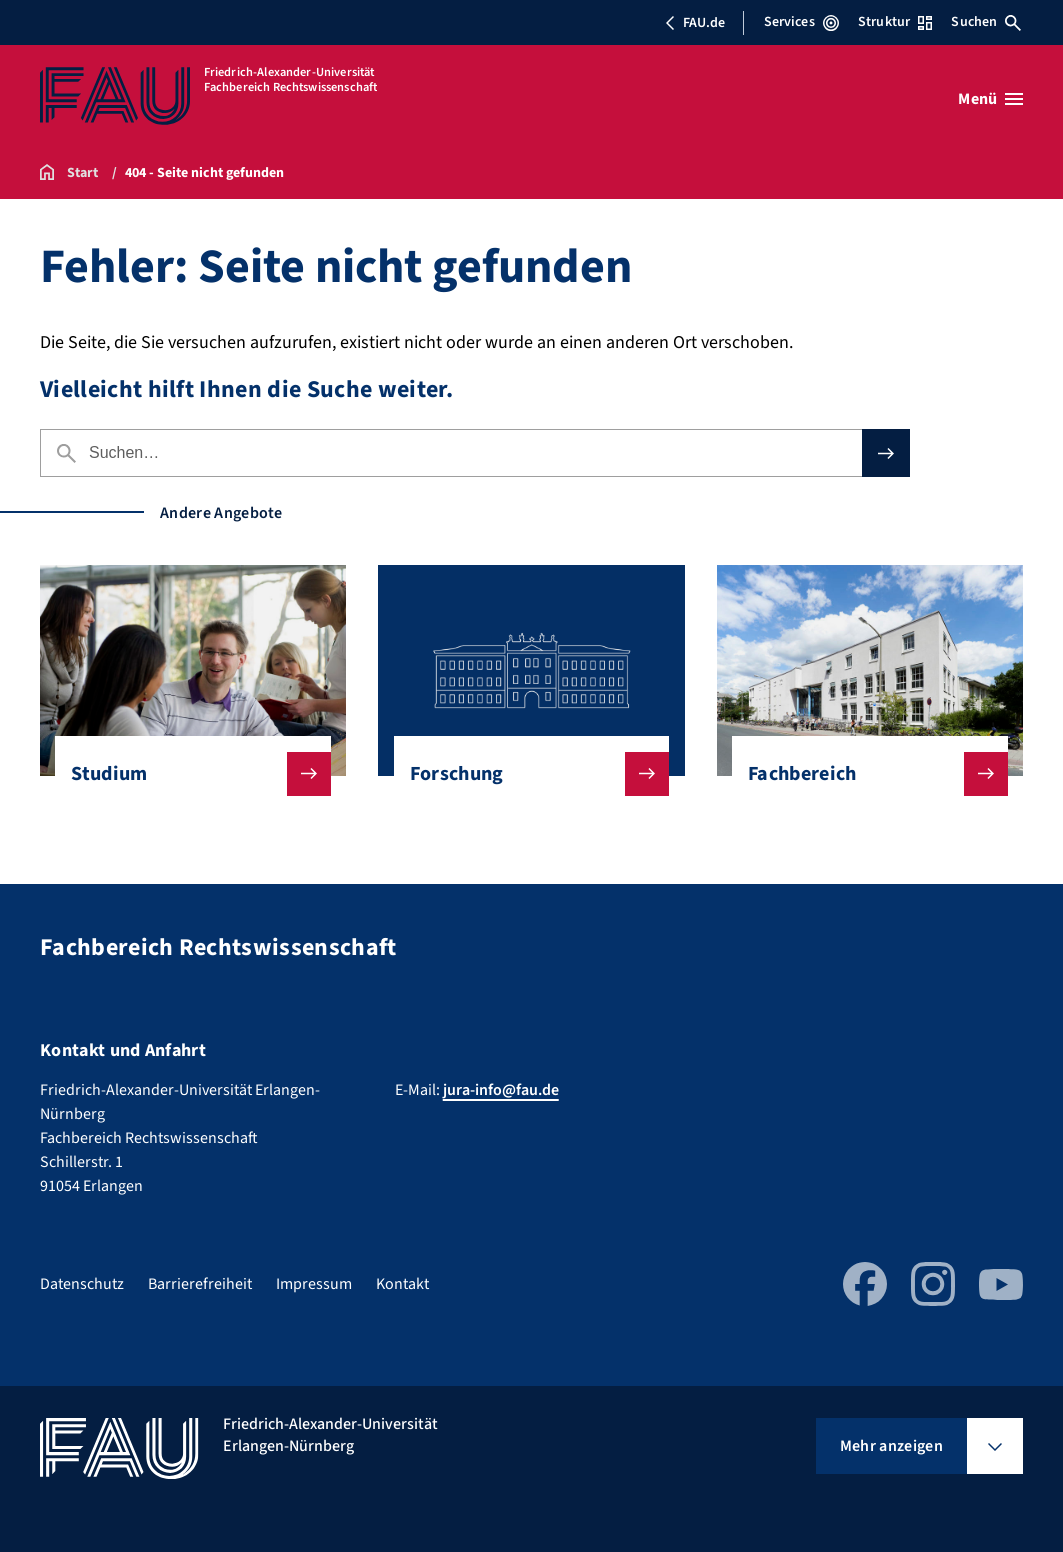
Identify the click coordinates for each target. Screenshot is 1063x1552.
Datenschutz (82, 1284)
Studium (185, 774)
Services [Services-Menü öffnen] (801, 22)
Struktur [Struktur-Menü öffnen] (895, 22)
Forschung (524, 774)
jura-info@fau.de (501, 1090)
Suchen (986, 22)
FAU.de (695, 23)
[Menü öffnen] (990, 99)
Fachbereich (862, 774)
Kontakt (402, 1284)
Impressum (314, 1284)
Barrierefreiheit (200, 1284)
